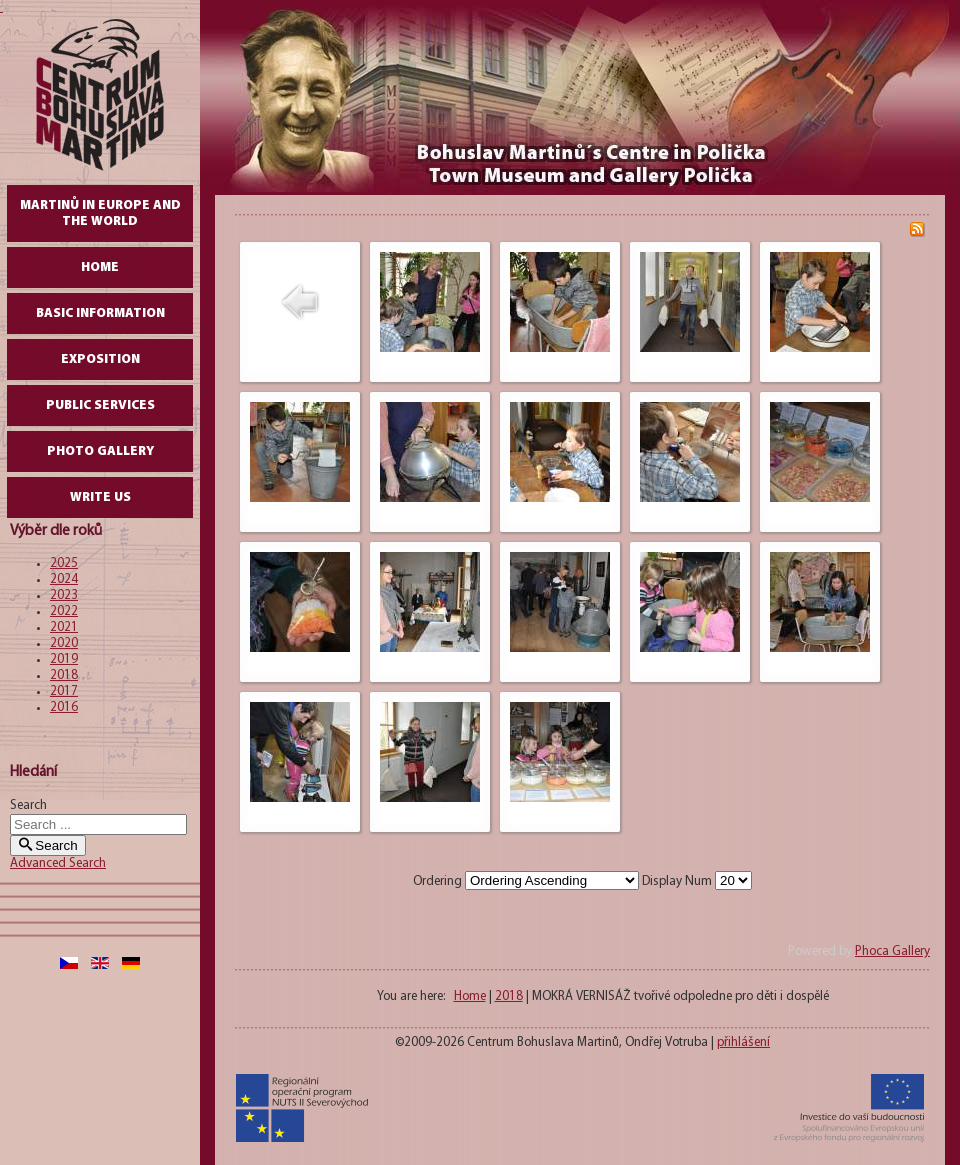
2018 (64, 675)
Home (100, 267)
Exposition (100, 359)
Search (28, 805)
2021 (64, 627)
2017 (64, 691)
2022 (64, 611)
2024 (64, 579)
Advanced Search (58, 863)
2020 (64, 643)
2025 (64, 563)
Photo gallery (100, 451)
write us (100, 497)
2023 (64, 595)
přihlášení (743, 1042)
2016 (64, 707)
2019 (64, 659)
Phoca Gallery (892, 951)
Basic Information (100, 313)
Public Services (100, 405)
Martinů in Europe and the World (100, 213)
